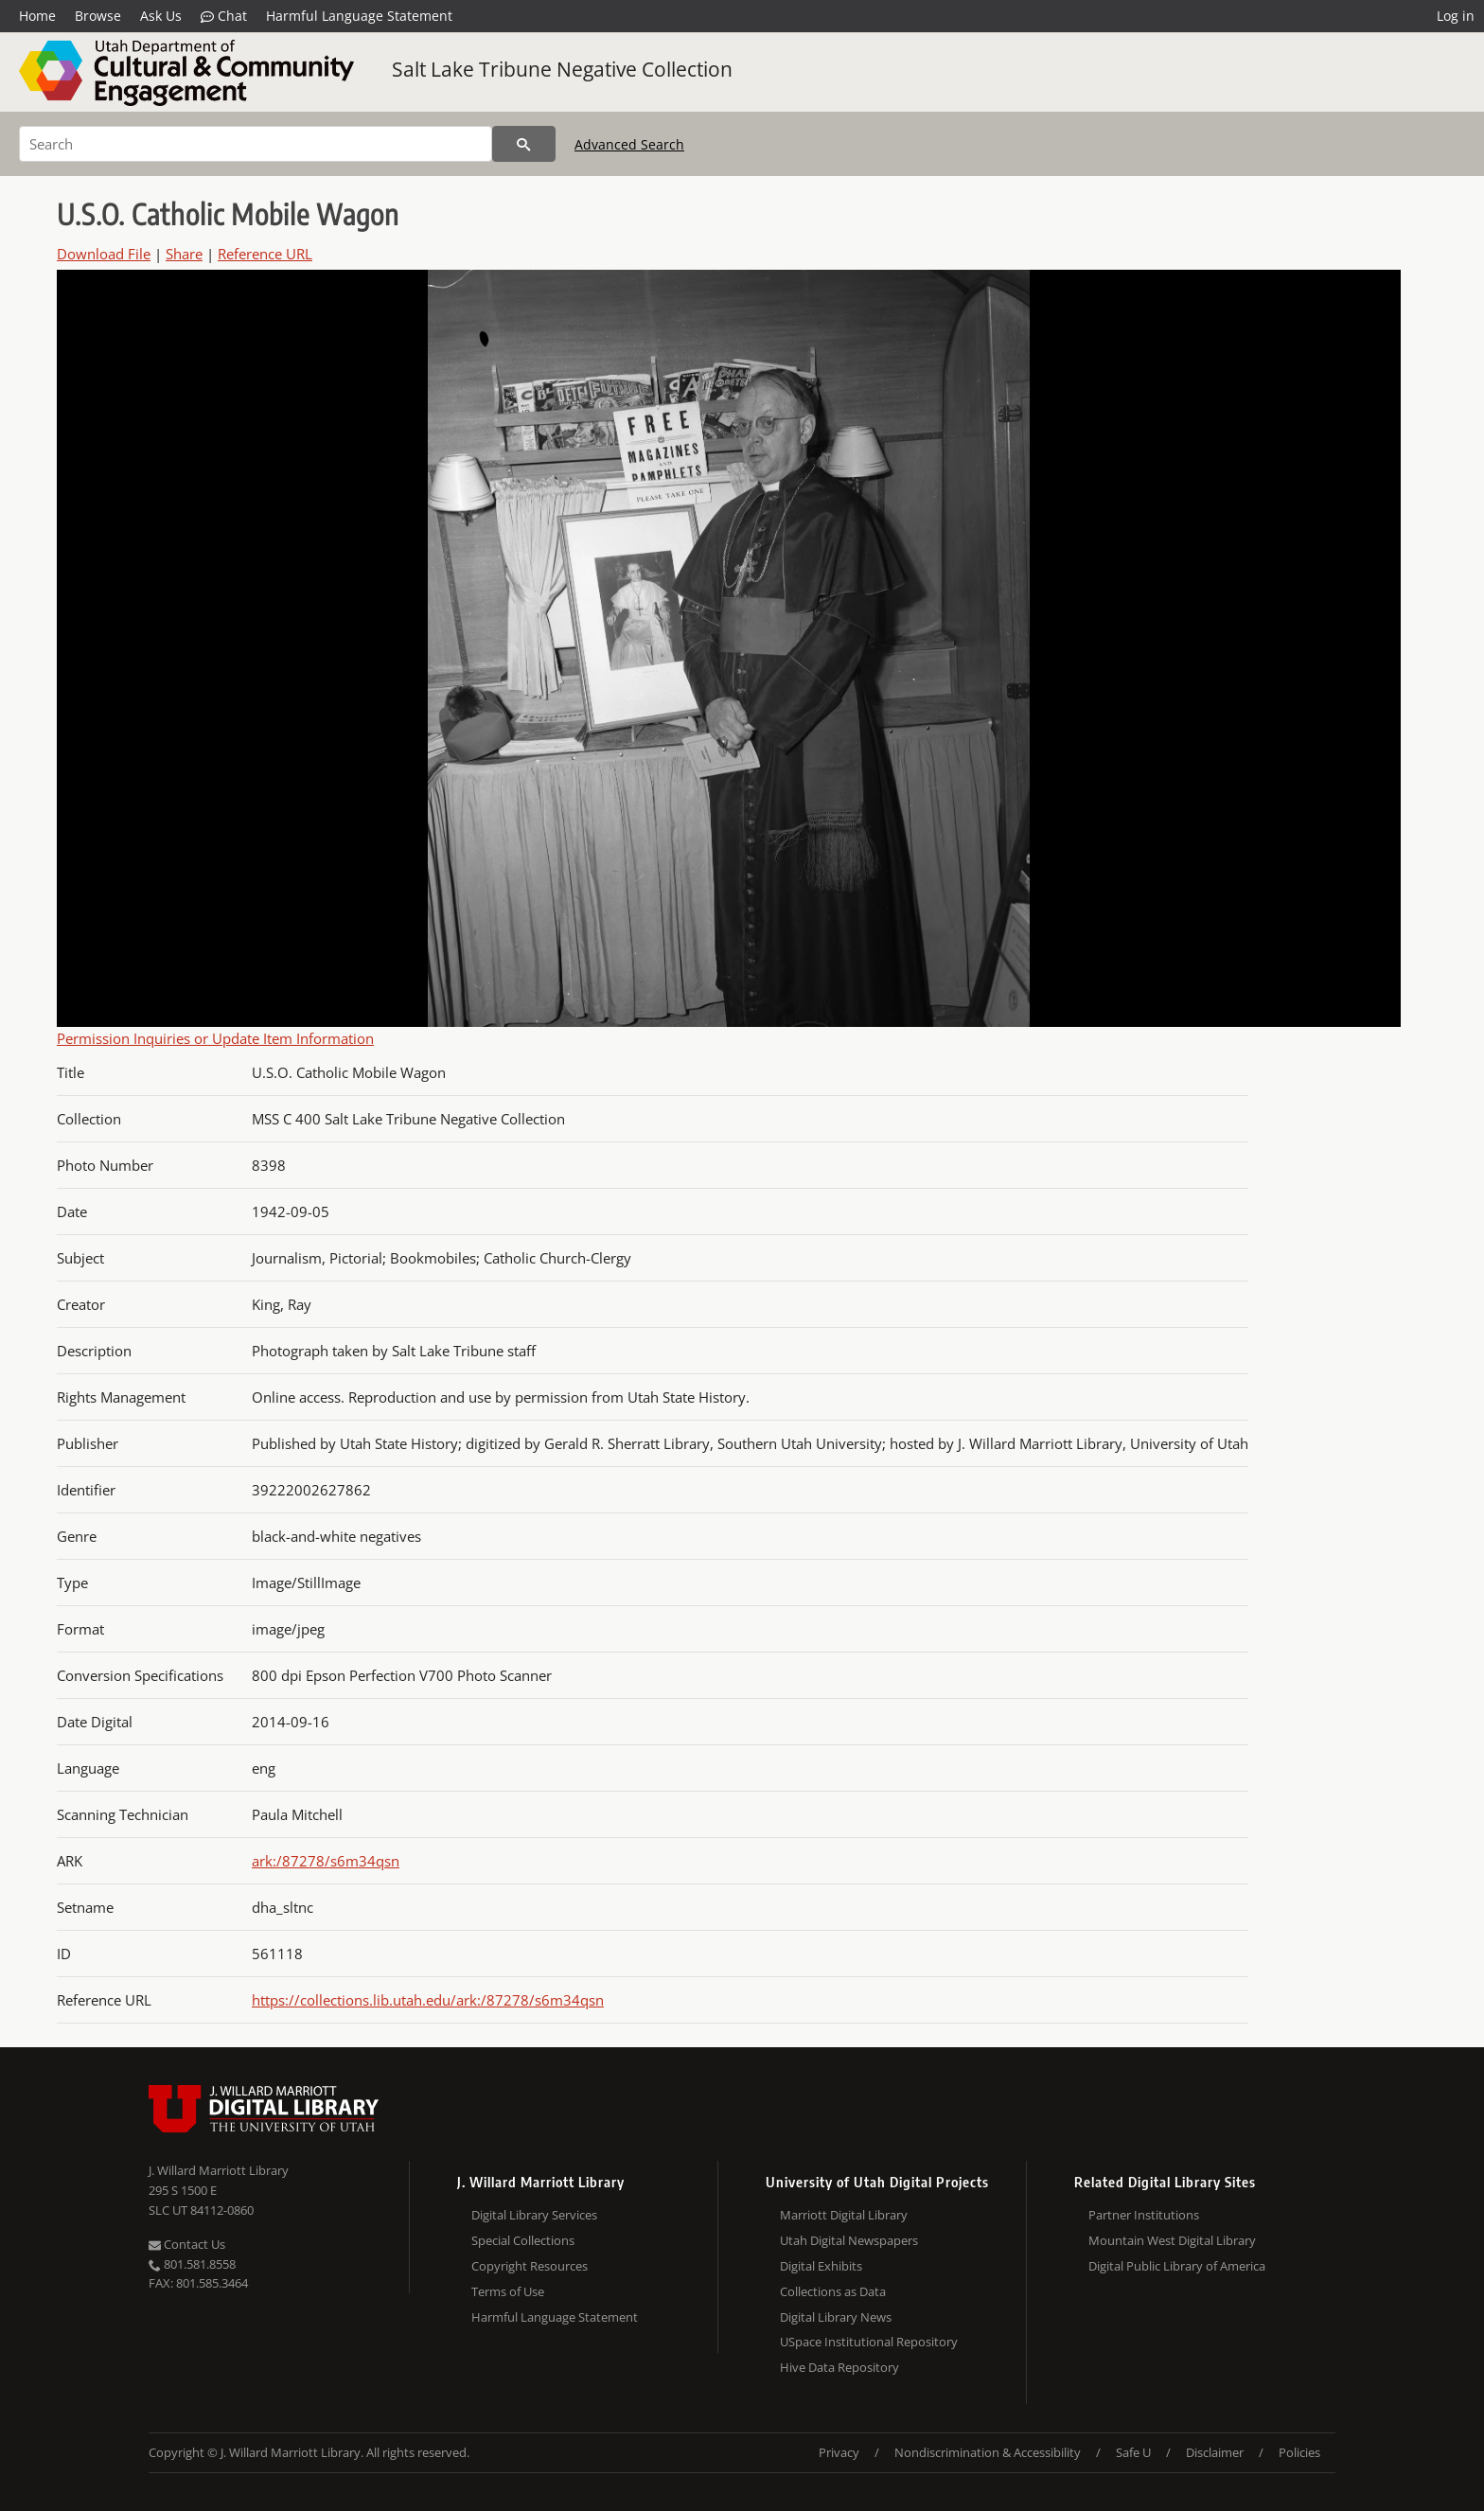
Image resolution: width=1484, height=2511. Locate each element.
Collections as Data (833, 2291)
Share (184, 253)
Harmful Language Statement (359, 16)
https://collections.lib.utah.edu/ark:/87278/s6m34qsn (428, 1999)
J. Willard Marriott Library (219, 2170)
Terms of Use (507, 2291)
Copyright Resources (529, 2265)
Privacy (839, 2452)
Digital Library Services (534, 2214)
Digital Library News (836, 2316)
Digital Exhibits (821, 2265)
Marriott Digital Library (844, 2214)
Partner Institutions (1143, 2214)
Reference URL (265, 253)
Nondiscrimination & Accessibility (987, 2452)
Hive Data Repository (839, 2367)
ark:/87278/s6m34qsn (325, 1860)
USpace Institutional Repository (869, 2341)
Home (37, 16)
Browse (98, 16)
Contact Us (187, 2244)
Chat (224, 16)
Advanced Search (629, 144)
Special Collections (522, 2240)
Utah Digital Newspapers (849, 2240)
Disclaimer (1215, 2452)
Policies (1299, 2452)
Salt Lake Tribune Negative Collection (562, 69)
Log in (1456, 16)
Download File (103, 253)
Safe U (1133, 2452)
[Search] (255, 144)
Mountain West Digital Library (1172, 2240)
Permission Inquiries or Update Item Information (215, 1038)
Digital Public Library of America (1176, 2265)
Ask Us (161, 16)
